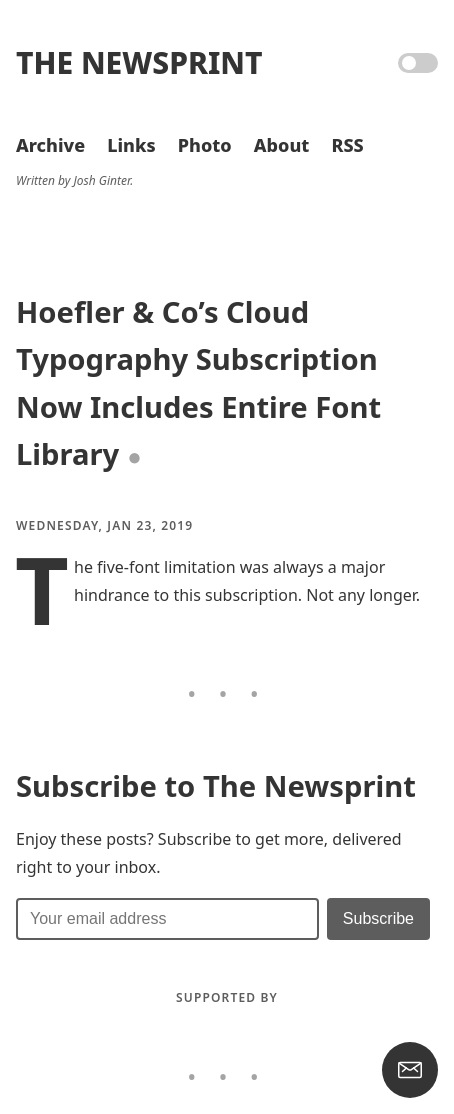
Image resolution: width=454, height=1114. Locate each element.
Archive (50, 145)
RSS (347, 145)
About (281, 145)
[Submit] (378, 919)
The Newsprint (139, 62)
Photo (205, 145)
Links (131, 145)
